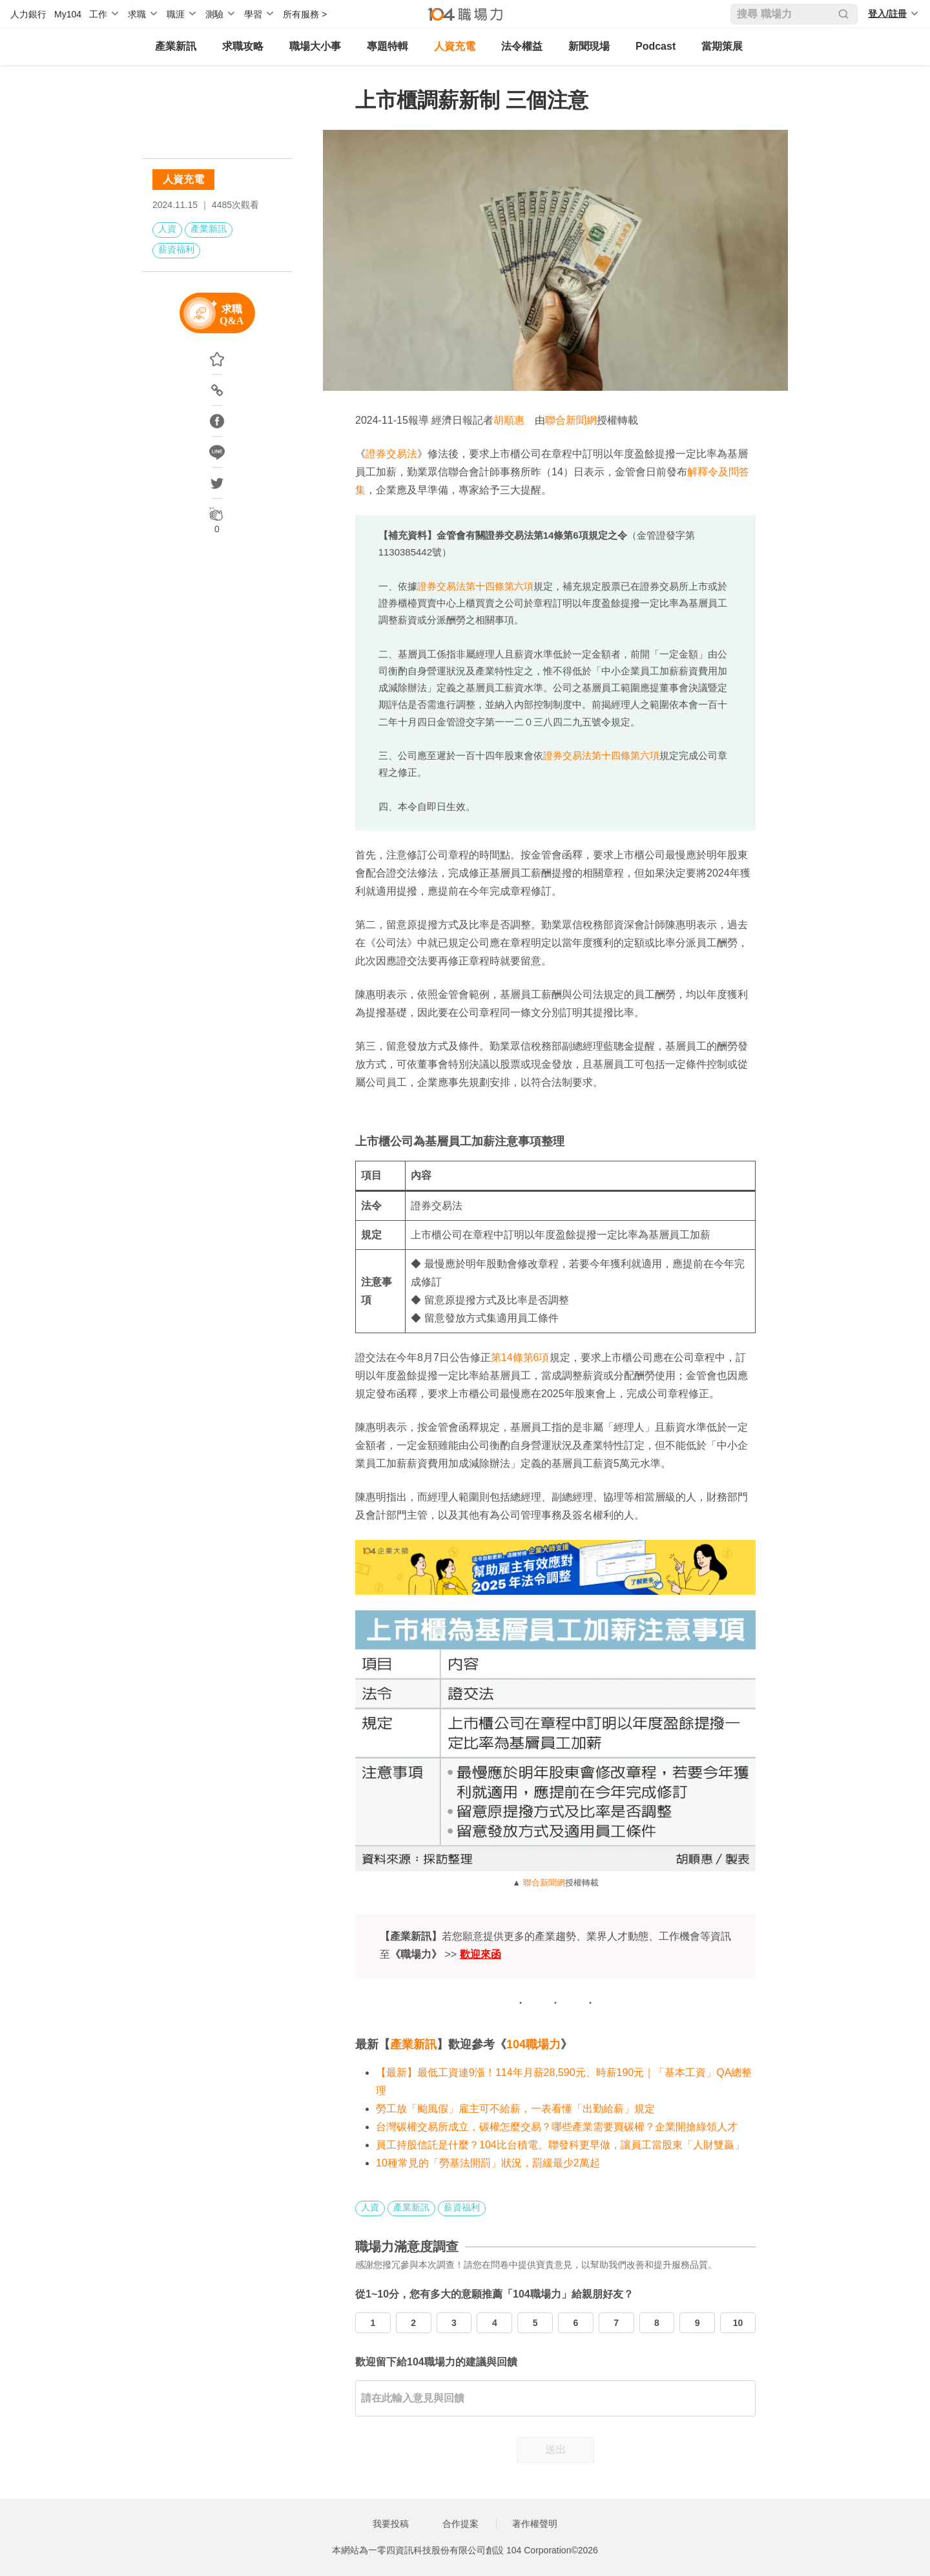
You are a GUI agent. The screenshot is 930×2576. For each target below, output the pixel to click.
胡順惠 (508, 420)
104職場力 (533, 2044)
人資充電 (454, 46)
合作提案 (460, 2524)
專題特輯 (387, 46)
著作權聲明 (534, 2524)
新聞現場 (589, 46)
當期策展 (722, 46)
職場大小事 (315, 46)
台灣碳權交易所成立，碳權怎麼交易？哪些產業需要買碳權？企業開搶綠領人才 (557, 2126)
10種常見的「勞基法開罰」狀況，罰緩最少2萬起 (488, 2162)
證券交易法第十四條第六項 (475, 586)
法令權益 (521, 46)
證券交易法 (391, 453)
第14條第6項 (520, 1357)
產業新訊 (175, 46)
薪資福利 (176, 249)
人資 (167, 228)
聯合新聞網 (571, 420)
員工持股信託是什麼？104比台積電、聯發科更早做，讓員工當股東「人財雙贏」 (560, 2144)
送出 (555, 2449)
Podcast (656, 46)
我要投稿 (391, 2524)
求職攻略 (243, 46)
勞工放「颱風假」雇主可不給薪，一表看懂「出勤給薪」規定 (515, 2108)
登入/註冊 (887, 13)
